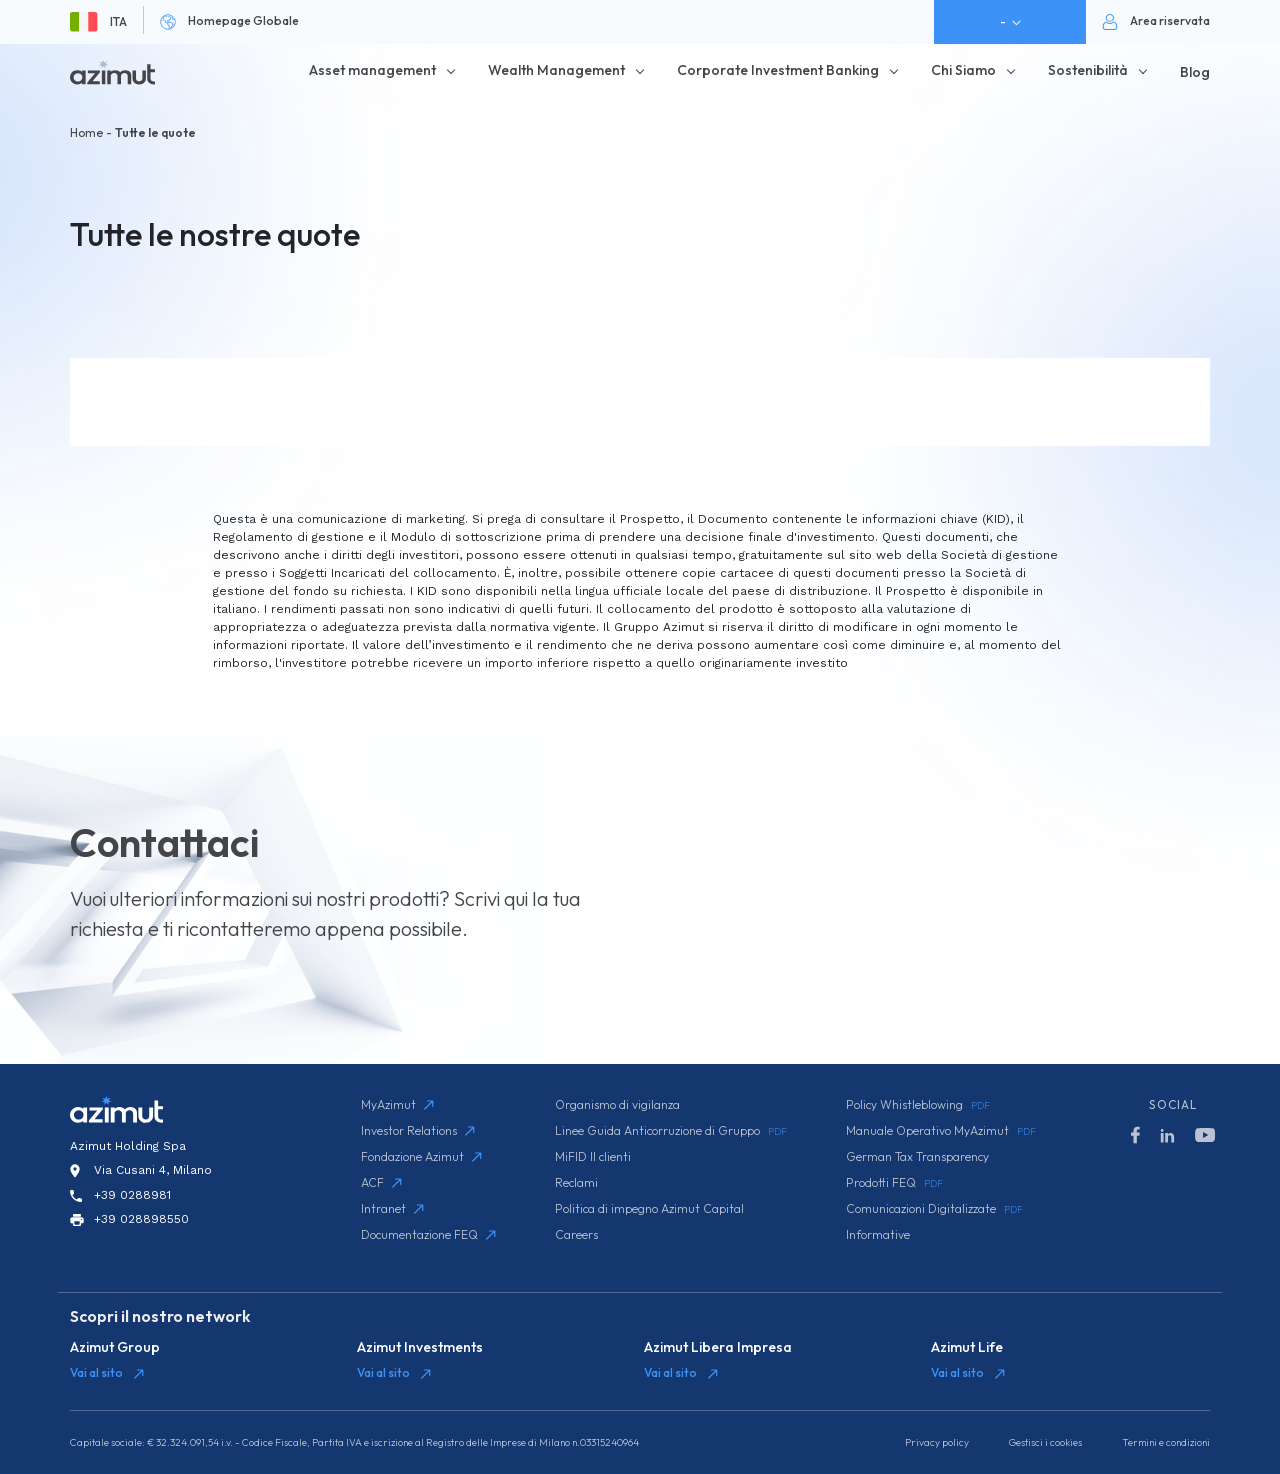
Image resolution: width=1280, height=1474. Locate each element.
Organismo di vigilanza (617, 1104)
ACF (381, 1182)
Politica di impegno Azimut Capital (649, 1208)
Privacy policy (937, 1442)
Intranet (392, 1208)
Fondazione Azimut (421, 1156)
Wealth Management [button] (556, 70)
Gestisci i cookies (1045, 1442)
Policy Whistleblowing (918, 1105)
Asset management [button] (372, 70)
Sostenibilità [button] (1088, 70)
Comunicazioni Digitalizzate (934, 1209)
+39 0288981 (132, 1195)
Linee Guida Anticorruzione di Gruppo (671, 1131)
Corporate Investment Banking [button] (778, 70)
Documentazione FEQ (428, 1234)
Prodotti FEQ (894, 1183)
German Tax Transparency (917, 1156)
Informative (878, 1234)
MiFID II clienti (593, 1156)
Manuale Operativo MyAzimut (941, 1131)
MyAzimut (397, 1104)
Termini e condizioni (1166, 1442)
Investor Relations (418, 1130)
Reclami (576, 1182)
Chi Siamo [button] (963, 70)
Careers (576, 1234)
